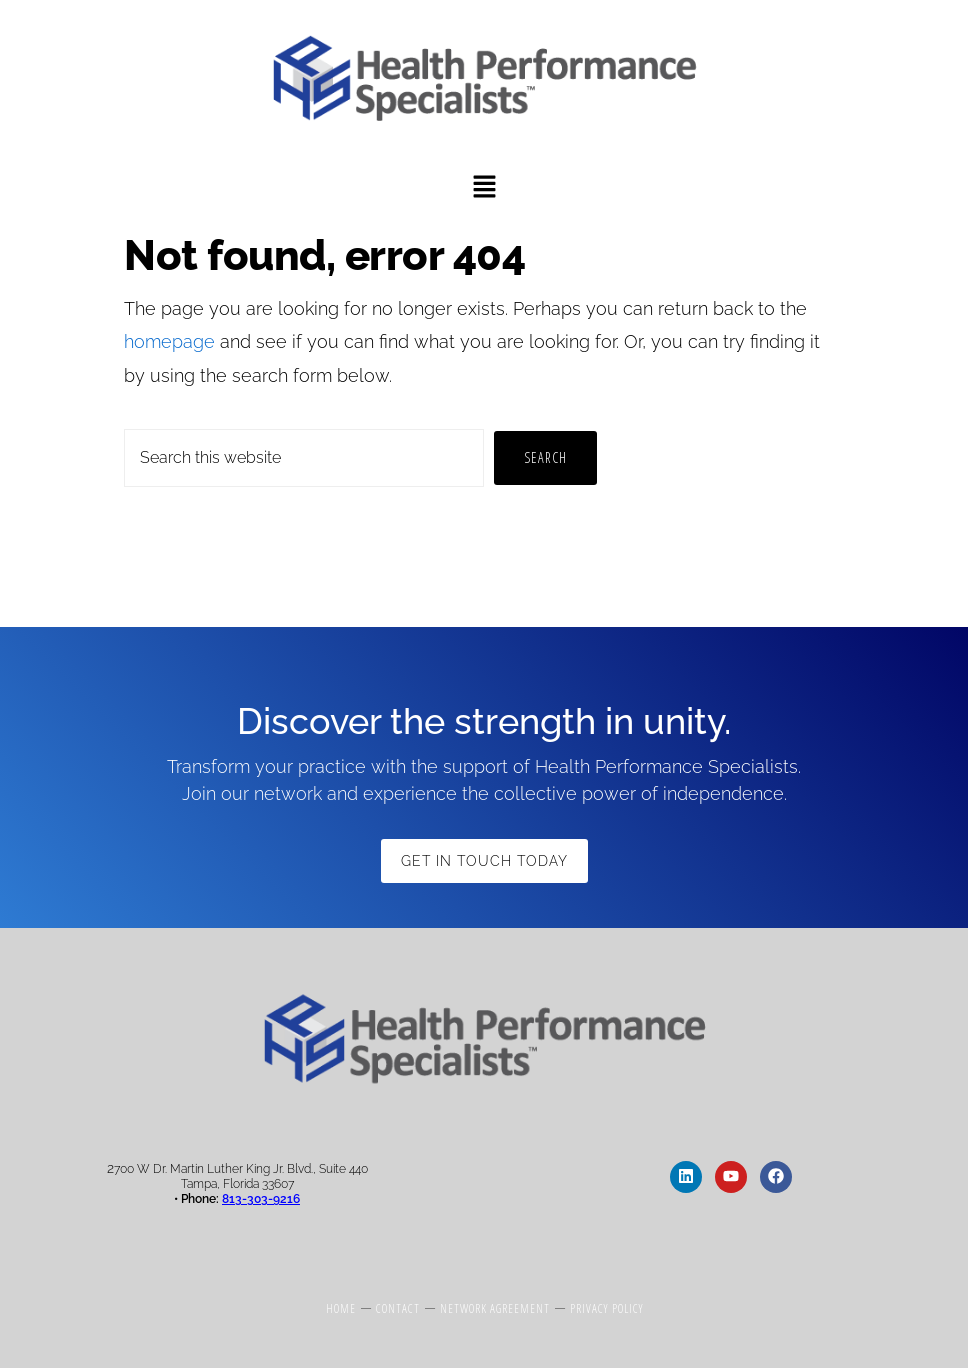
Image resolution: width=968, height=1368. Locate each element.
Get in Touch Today (484, 861)
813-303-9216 (261, 1199)
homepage (169, 341)
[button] (484, 188)
